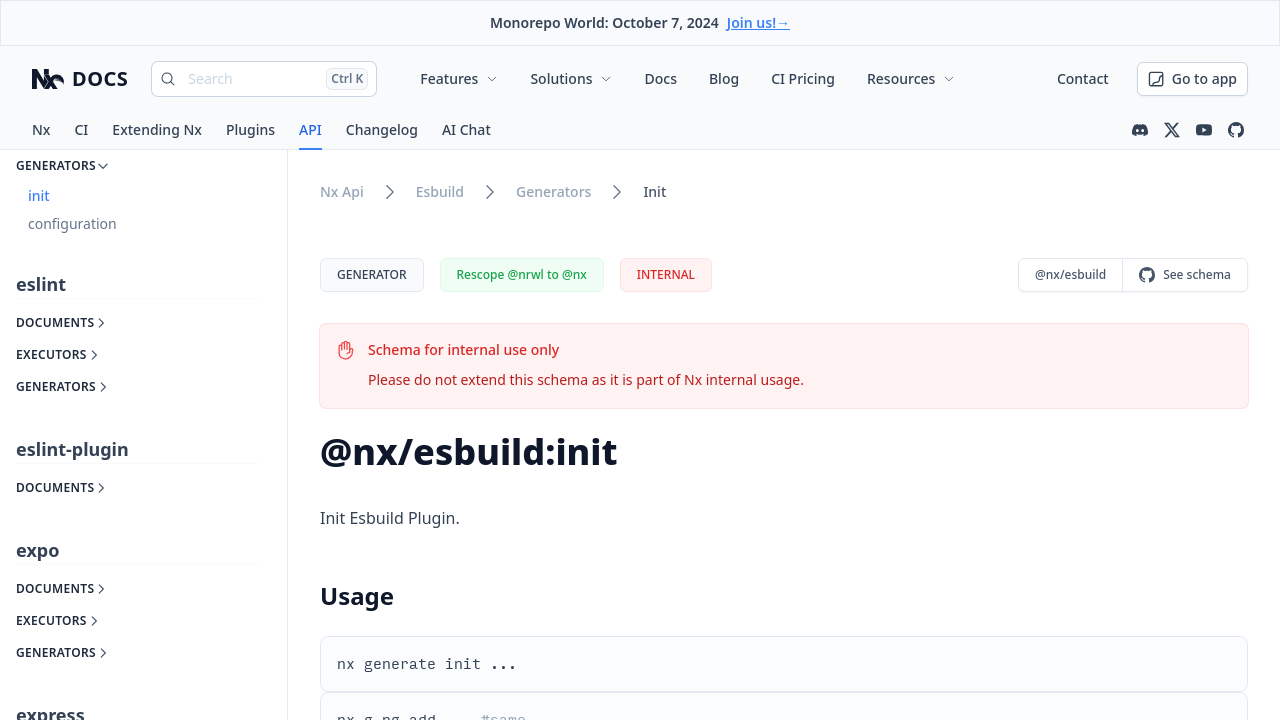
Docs (660, 78)
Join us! (758, 22)
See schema (1185, 274)
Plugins (250, 129)
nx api (342, 191)
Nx (41, 129)
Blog (724, 78)
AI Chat (466, 129)
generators (553, 191)
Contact (1083, 78)
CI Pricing (803, 78)
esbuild (440, 191)
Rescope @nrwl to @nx (522, 274)
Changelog (382, 129)
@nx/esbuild (1070, 274)
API (310, 129)
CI (81, 129)
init (654, 191)
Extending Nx (157, 129)
